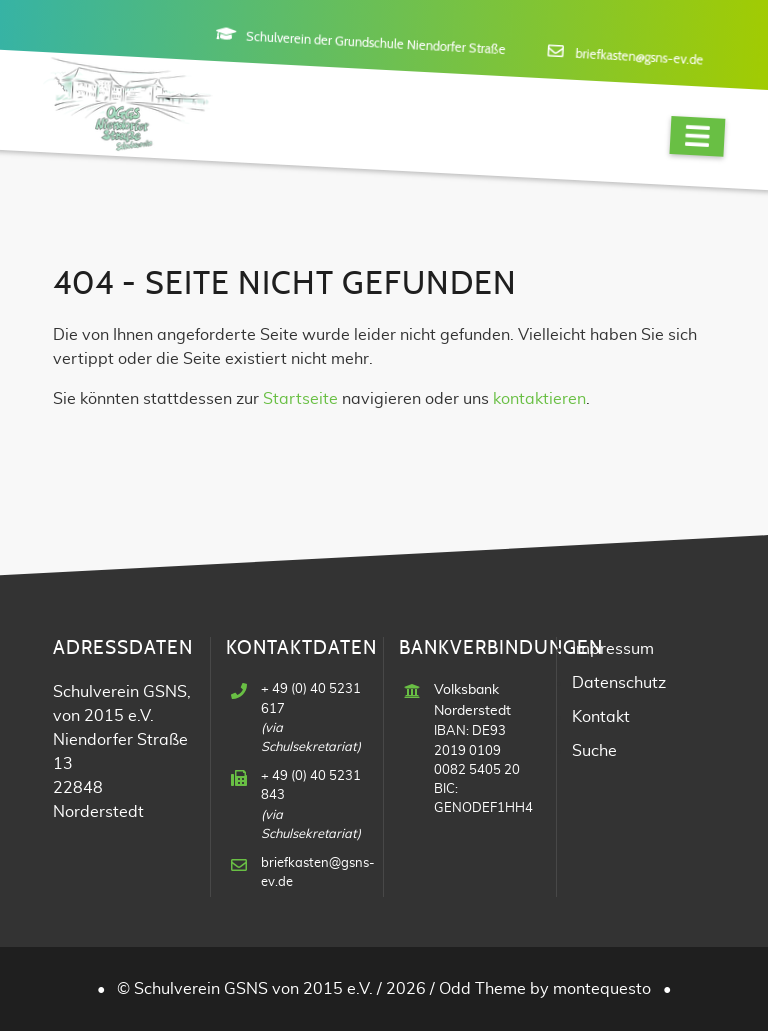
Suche (594, 751)
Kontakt (601, 717)
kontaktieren (539, 399)
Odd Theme (482, 989)
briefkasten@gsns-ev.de (639, 58)
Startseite (300, 399)
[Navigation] (697, 136)
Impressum (613, 649)
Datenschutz (619, 683)
